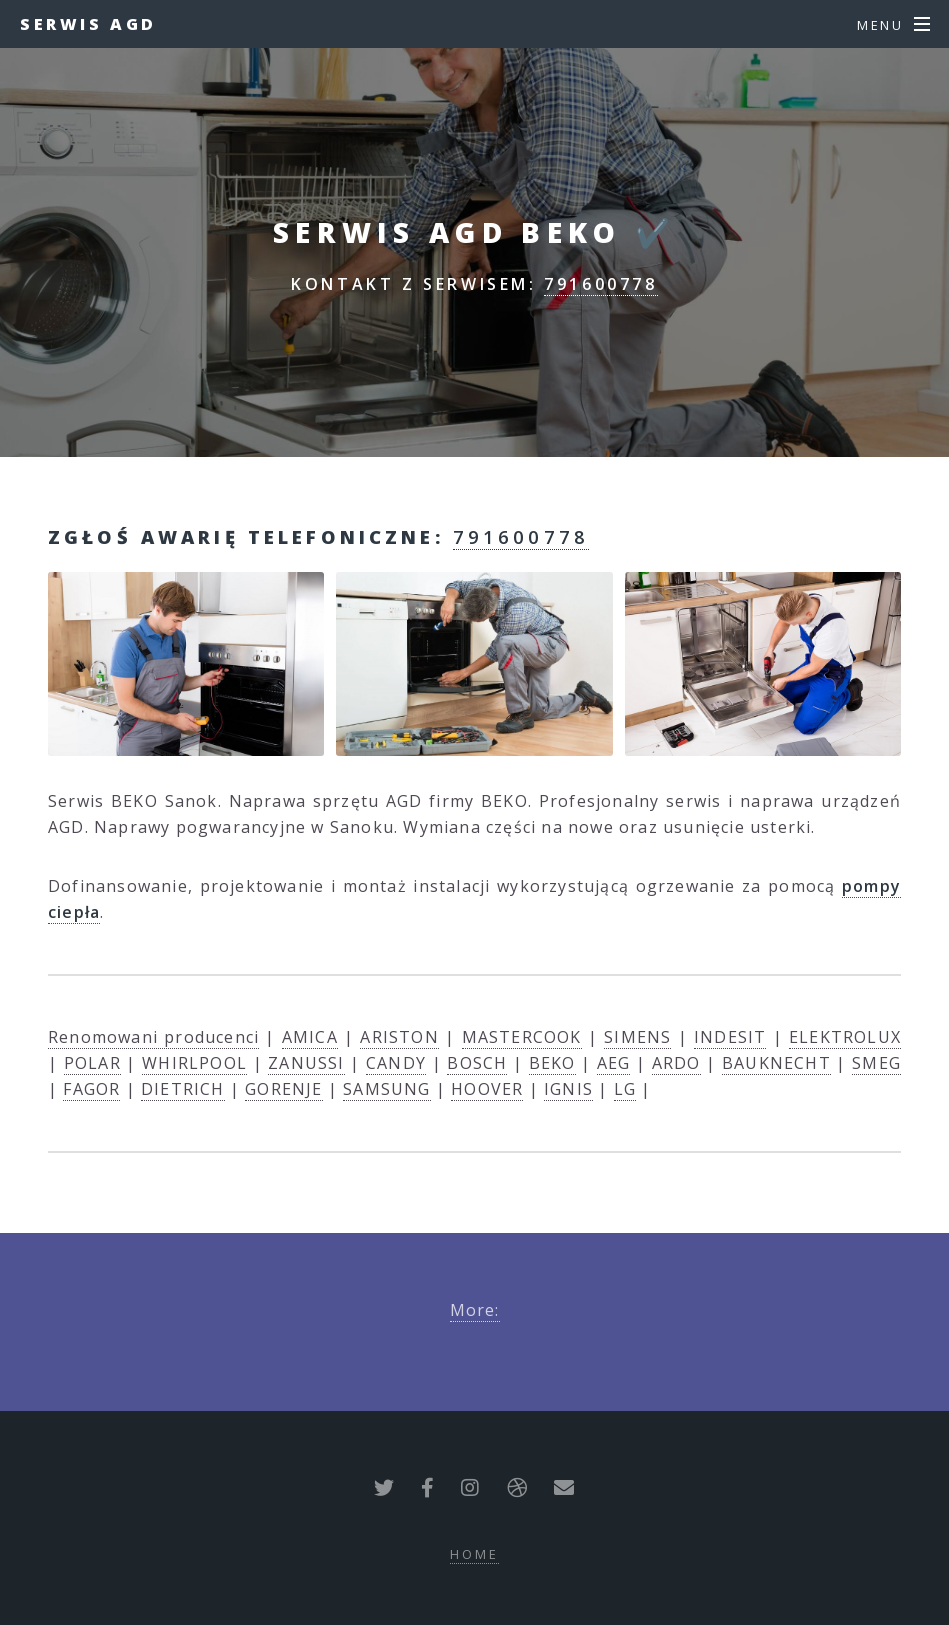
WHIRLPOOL (194, 1063)
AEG (614, 1063)
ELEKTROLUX (845, 1037)
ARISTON (399, 1037)
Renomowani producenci (153, 1037)
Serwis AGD (88, 24)
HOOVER (487, 1089)
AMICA (310, 1037)
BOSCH (477, 1063)
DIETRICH (183, 1089)
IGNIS (568, 1089)
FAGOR (91, 1089)
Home (474, 1554)
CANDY (396, 1063)
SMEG (876, 1063)
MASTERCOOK (522, 1037)
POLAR (92, 1063)
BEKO (552, 1063)
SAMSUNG (386, 1089)
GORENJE (283, 1089)
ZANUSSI (306, 1063)
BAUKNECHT (776, 1063)
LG (625, 1089)
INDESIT (730, 1037)
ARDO (676, 1063)
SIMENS (637, 1037)
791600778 (600, 284)
